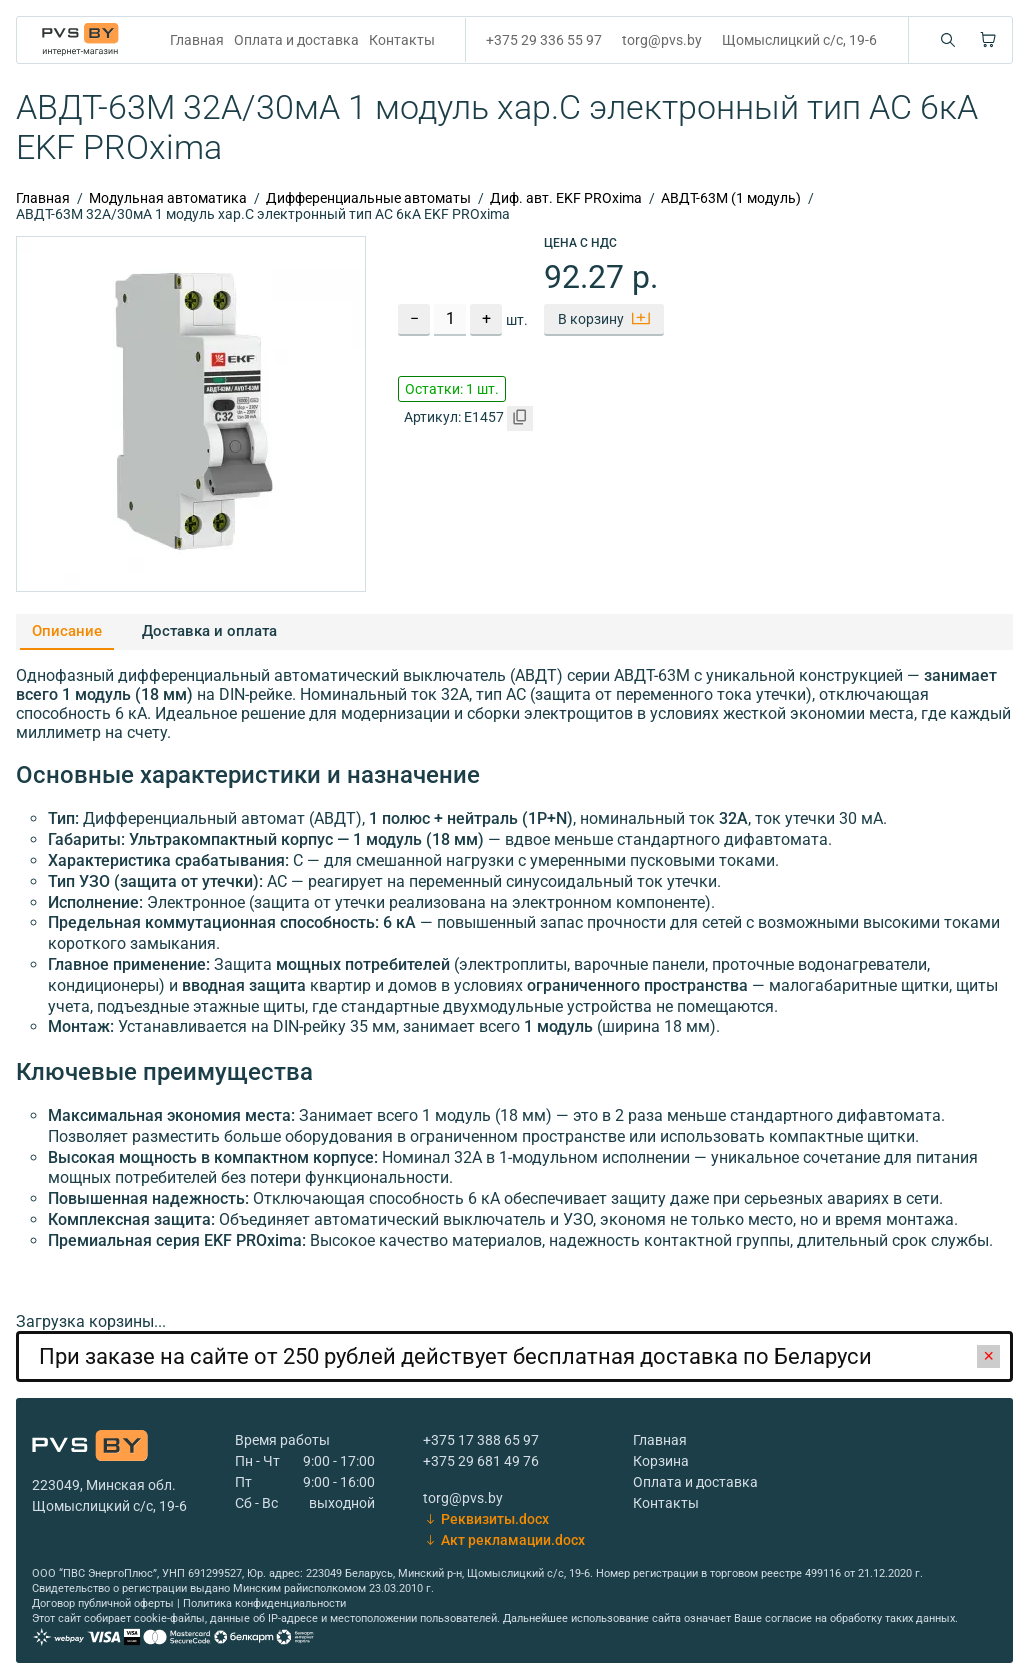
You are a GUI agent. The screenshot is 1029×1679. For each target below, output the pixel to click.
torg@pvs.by (662, 40)
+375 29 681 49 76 (481, 1461)
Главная (197, 40)
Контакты (402, 40)
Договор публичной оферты (103, 1603)
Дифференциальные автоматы (368, 198)
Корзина (661, 1461)
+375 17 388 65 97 (481, 1440)
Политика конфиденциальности (264, 1603)
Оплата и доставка (296, 40)
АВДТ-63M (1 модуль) (731, 198)
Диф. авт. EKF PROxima (566, 198)
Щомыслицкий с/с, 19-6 (799, 40)
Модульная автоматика (168, 198)
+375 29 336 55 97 (544, 40)
